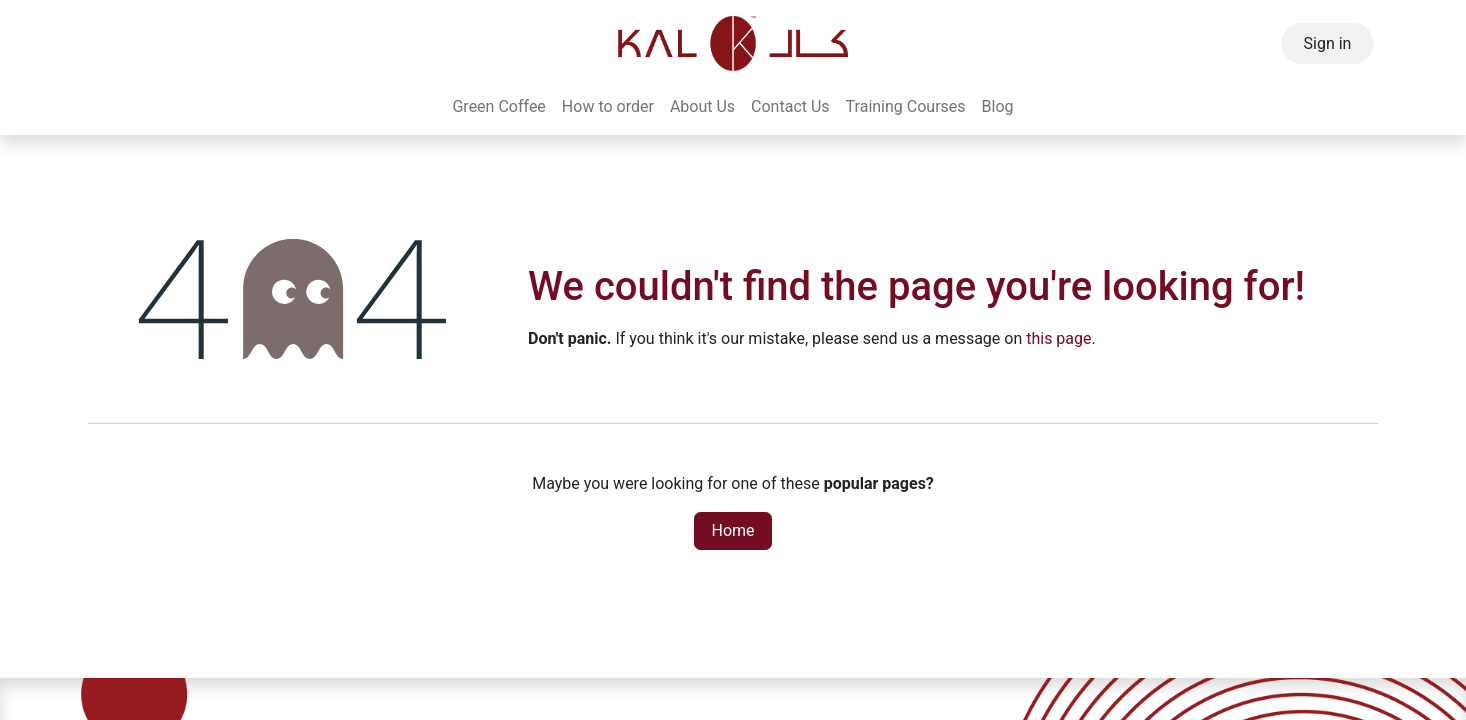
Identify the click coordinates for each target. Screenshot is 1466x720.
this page (1058, 338)
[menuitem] (498, 107)
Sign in (1328, 43)
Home (732, 530)
